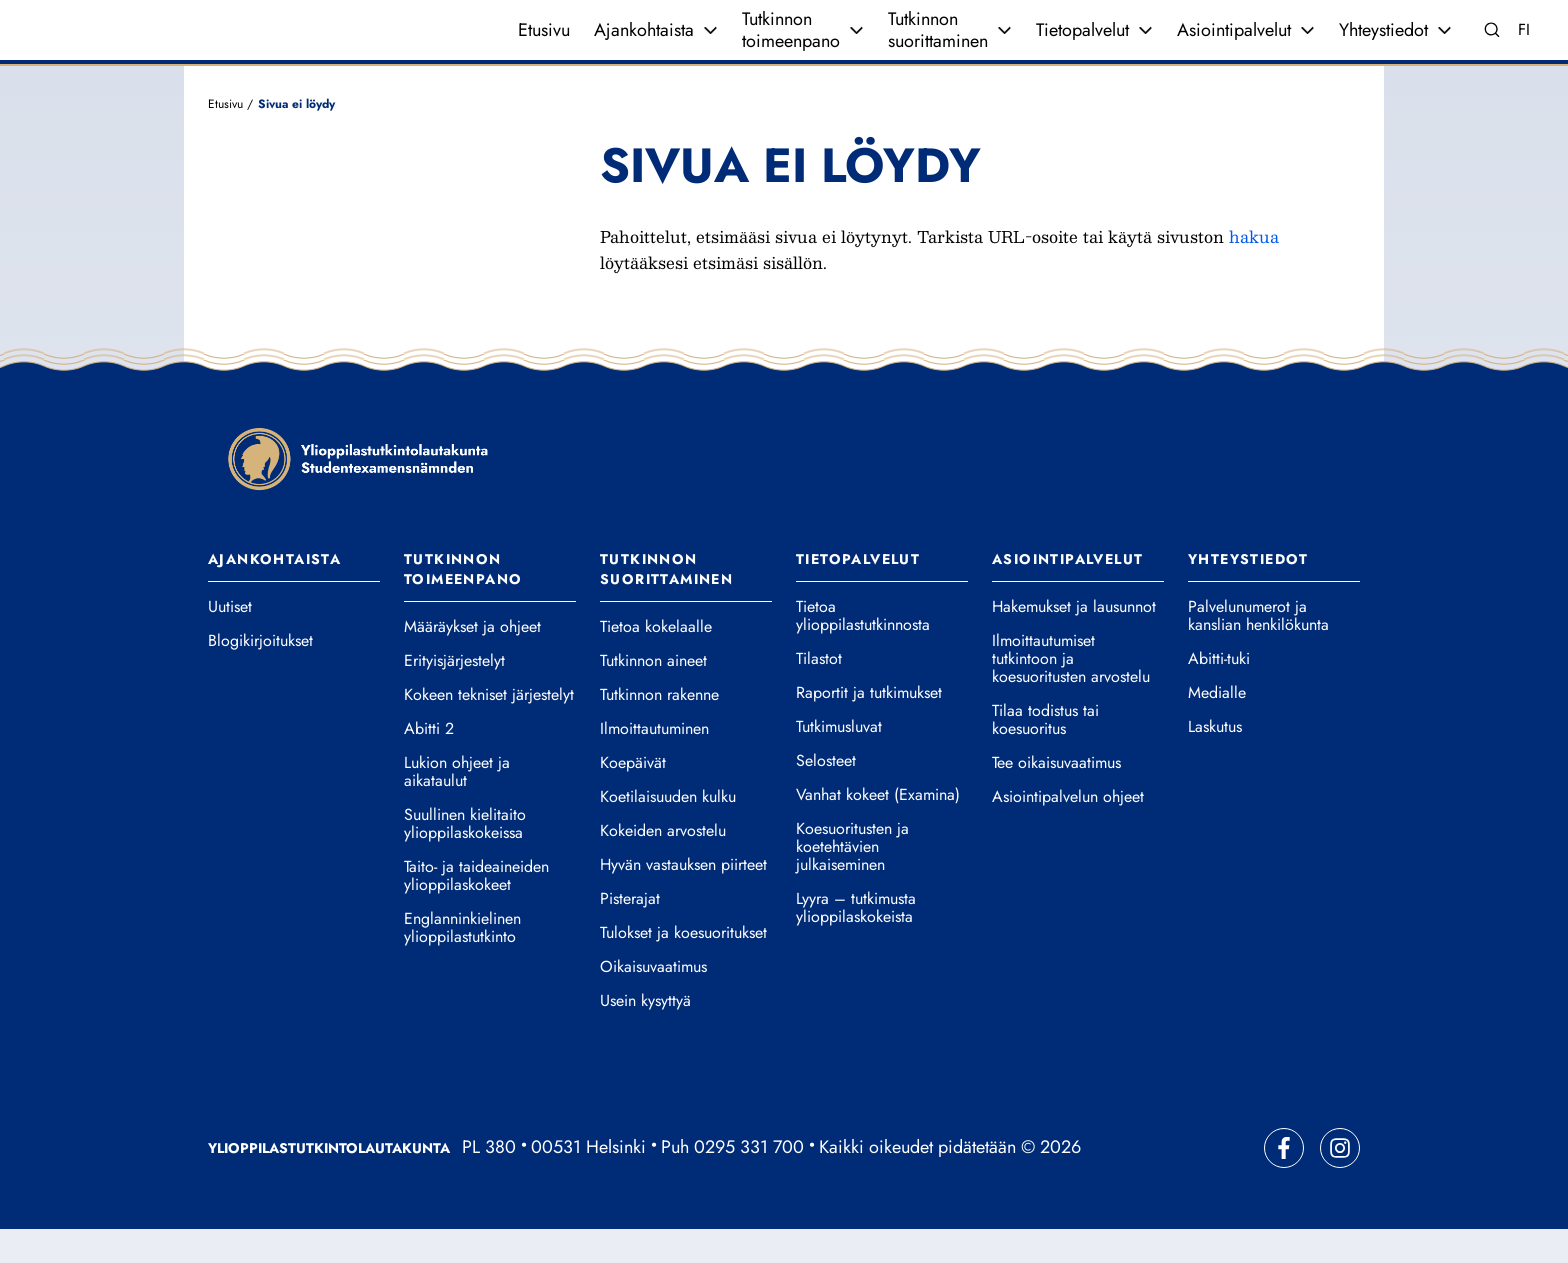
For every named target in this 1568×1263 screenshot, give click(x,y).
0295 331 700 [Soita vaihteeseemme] (749, 1181)
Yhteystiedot (1383, 47)
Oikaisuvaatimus (653, 1001)
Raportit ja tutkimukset (869, 727)
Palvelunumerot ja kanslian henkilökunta (1258, 650)
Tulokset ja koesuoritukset (683, 967)
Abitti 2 (429, 763)
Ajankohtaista (644, 47)
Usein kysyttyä (645, 1035)
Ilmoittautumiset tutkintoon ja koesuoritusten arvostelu (1071, 693)
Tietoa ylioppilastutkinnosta (863, 650)
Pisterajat (630, 933)
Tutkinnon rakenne (659, 729)
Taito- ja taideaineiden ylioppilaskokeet (476, 910)
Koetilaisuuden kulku (668, 831)
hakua (1254, 269)
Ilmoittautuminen (654, 763)
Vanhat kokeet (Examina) (878, 829)
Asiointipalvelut (1234, 47)
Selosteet (826, 795)
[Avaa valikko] (710, 47)
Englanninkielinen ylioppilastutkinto (462, 962)
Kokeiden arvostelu (663, 865)
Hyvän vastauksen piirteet (683, 899)
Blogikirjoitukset (260, 675)
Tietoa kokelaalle (656, 661)
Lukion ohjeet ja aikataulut (457, 806)
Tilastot (819, 693)
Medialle (1217, 727)
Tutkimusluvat (839, 761)
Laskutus (1215, 761)
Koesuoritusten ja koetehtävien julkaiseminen (852, 881)
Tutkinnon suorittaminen (938, 47)
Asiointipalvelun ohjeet (1068, 831)
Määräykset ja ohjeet (472, 661)
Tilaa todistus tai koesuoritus (1045, 754)
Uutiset (230, 641)
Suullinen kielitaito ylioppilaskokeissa (465, 858)
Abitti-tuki (1219, 693)
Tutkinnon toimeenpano (791, 47)
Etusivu (544, 47)
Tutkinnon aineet (653, 695)
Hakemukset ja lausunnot (1074, 641)
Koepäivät (633, 797)
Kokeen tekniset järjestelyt (489, 729)
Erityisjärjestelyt (454, 695)
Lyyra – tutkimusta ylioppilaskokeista (856, 942)
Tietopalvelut (1082, 47)
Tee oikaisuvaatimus (1056, 797)
